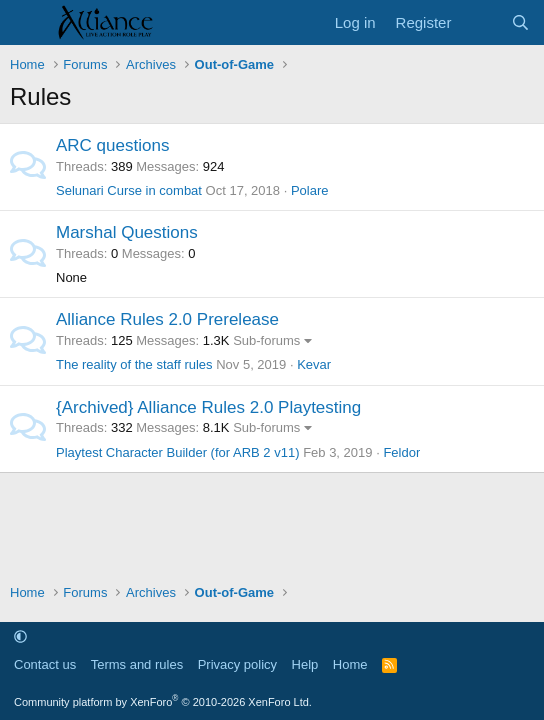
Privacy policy (237, 664)
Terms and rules (137, 664)
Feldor (401, 452)
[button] (20, 636)
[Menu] (27, 23)
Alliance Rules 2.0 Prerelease (167, 319)
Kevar (314, 364)
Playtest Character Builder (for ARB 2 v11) (178, 452)
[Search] (520, 22)
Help (305, 664)
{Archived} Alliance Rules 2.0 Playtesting (208, 407)
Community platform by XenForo (163, 702)
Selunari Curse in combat (129, 190)
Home (350, 664)
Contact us (45, 664)
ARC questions (112, 145)
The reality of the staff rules (134, 364)
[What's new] (480, 22)
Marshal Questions (127, 232)
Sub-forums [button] (266, 340)
